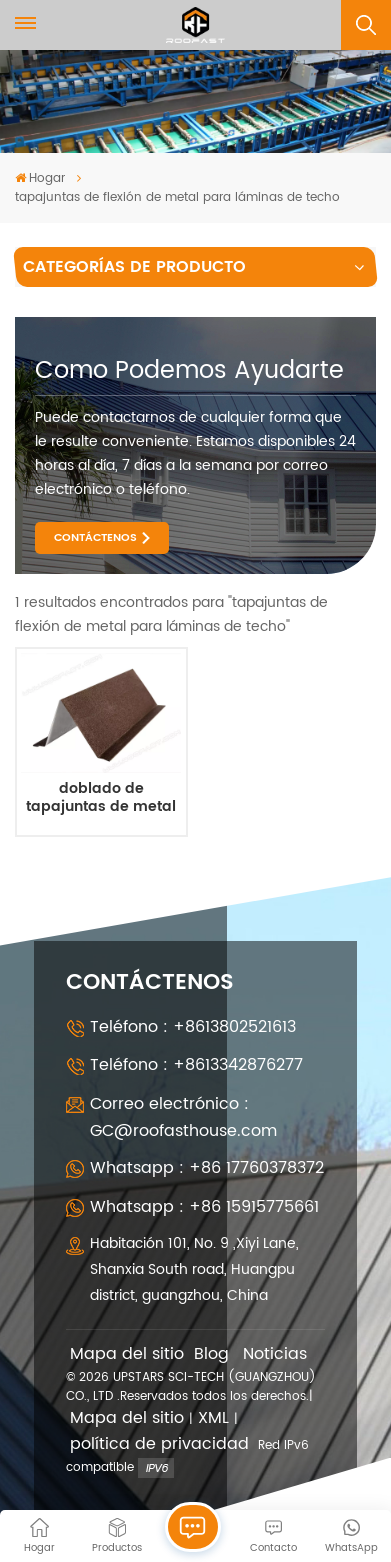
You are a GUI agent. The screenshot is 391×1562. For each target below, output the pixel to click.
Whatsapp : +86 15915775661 (204, 1207)
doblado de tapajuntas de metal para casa (101, 798)
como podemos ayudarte (189, 371)
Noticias (275, 1354)
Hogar (40, 178)
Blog (211, 1354)
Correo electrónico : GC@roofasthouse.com (183, 1117)
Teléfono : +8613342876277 (196, 1065)
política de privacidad (159, 1444)
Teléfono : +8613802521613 (193, 1027)
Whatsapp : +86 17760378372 (207, 1168)
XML (213, 1418)
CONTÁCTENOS (95, 538)
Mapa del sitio (127, 1354)
